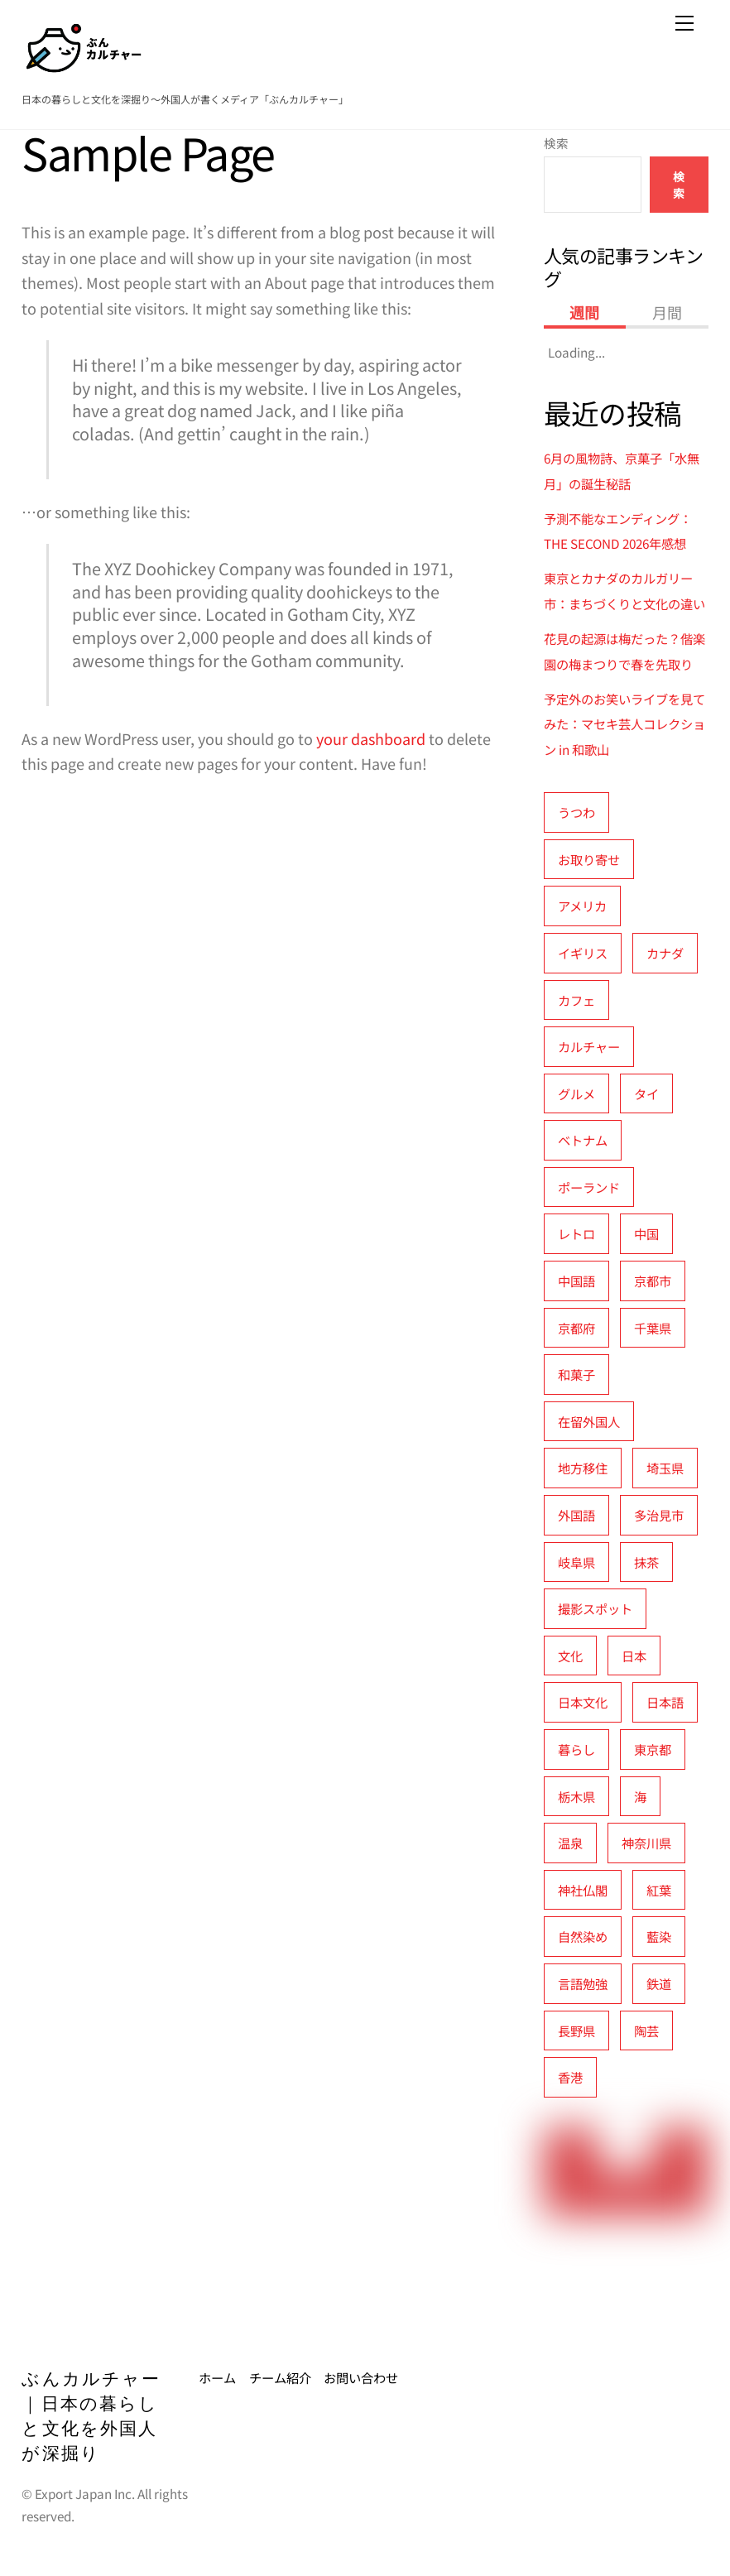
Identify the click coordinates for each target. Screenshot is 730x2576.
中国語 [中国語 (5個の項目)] (576, 1280)
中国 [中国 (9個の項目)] (646, 1233)
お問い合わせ (361, 2377)
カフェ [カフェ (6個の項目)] (576, 1000)
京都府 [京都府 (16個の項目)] (576, 1328)
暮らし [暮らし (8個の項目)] (576, 1749)
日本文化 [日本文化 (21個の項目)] (583, 1702)
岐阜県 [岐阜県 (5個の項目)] (576, 1562)
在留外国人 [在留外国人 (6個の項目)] (589, 1421)
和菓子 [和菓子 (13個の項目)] (576, 1374)
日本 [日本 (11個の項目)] (634, 1655)
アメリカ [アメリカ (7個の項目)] (582, 905)
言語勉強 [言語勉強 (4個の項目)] (583, 1983)
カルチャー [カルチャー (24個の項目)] (589, 1046)
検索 (556, 142)
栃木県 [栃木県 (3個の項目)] (576, 1796)
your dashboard (370, 738)
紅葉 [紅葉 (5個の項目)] (658, 1890)
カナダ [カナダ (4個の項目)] (665, 953)
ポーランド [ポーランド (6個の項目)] (589, 1187)
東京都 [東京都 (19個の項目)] (652, 1749)
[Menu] (684, 22)
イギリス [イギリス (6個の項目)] (583, 953)
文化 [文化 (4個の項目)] (570, 1655)
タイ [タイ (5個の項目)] (646, 1093)
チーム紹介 (280, 2377)
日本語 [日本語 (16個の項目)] (665, 1702)
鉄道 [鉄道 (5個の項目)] (658, 1983)
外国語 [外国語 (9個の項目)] (576, 1515)
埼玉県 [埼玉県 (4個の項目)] (665, 1468)
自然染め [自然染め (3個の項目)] (583, 1936)
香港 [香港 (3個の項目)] (570, 2077)
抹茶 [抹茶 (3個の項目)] (646, 1562)
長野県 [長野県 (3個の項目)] (576, 2030)
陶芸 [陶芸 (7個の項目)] (646, 2030)
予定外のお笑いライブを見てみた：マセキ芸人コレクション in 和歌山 (624, 724)
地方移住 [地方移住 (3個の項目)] (583, 1468)
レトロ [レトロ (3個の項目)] (576, 1233)
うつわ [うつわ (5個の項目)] (576, 812)
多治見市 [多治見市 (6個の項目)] (659, 1515)
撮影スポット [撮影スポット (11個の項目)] (595, 1608)
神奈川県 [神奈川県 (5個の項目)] (646, 1842)
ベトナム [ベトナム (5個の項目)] (583, 1140)
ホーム (217, 2377)
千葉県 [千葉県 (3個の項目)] (652, 1328)
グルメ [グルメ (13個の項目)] (576, 1093)
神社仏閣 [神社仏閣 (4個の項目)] (583, 1890)
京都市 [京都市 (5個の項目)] (652, 1280)
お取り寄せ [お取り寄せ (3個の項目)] (589, 859)
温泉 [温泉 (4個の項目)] (570, 1842)
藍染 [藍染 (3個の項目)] (658, 1936)
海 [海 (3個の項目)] (640, 1796)
